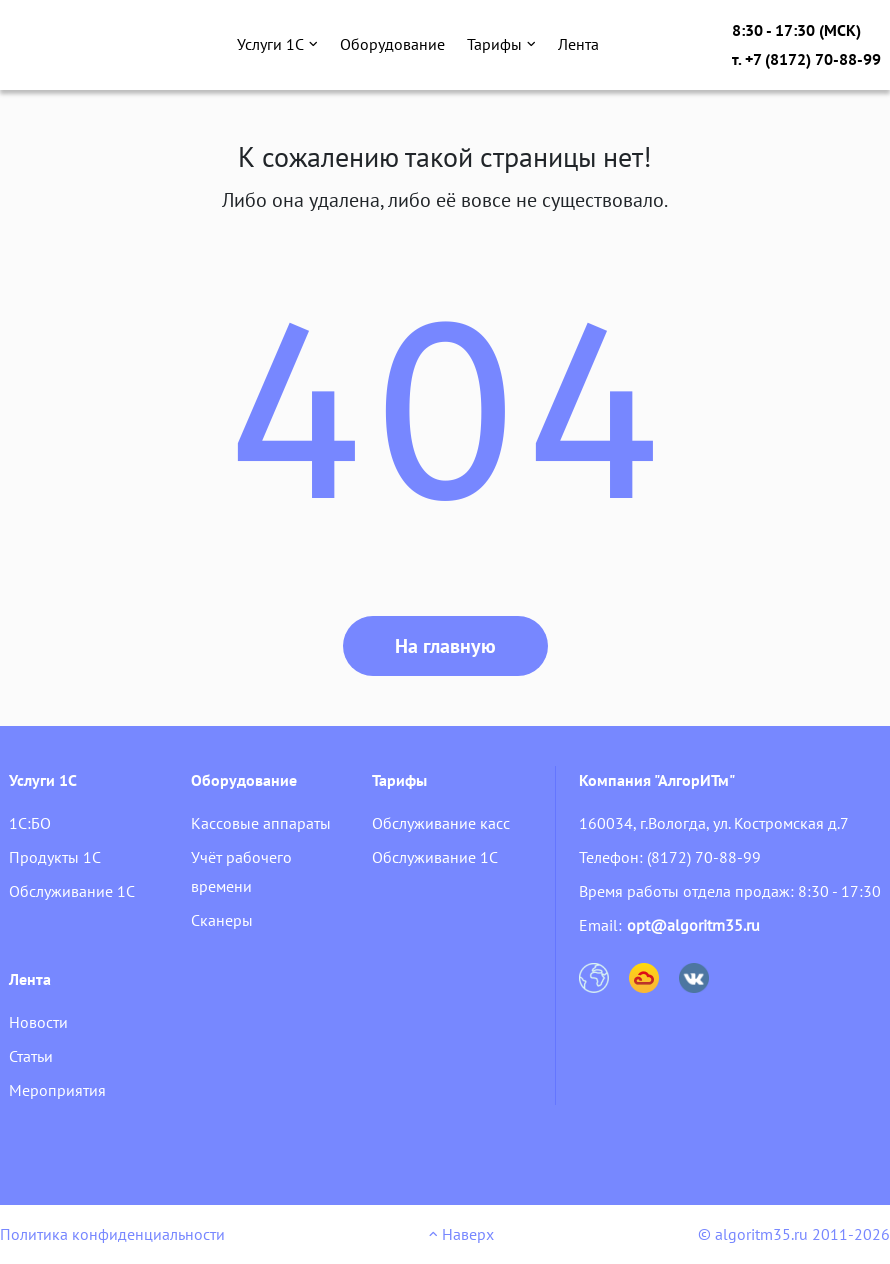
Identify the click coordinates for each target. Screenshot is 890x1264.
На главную (445, 646)
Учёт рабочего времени (241, 871)
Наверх (461, 1234)
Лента (578, 44)
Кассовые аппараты (261, 823)
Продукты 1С (55, 857)
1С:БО (30, 823)
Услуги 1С (277, 44)
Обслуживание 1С (72, 891)
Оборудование (392, 44)
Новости (38, 1022)
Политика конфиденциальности (112, 1234)
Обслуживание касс (441, 823)
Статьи (31, 1056)
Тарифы (501, 44)
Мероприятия (57, 1090)
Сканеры (222, 920)
